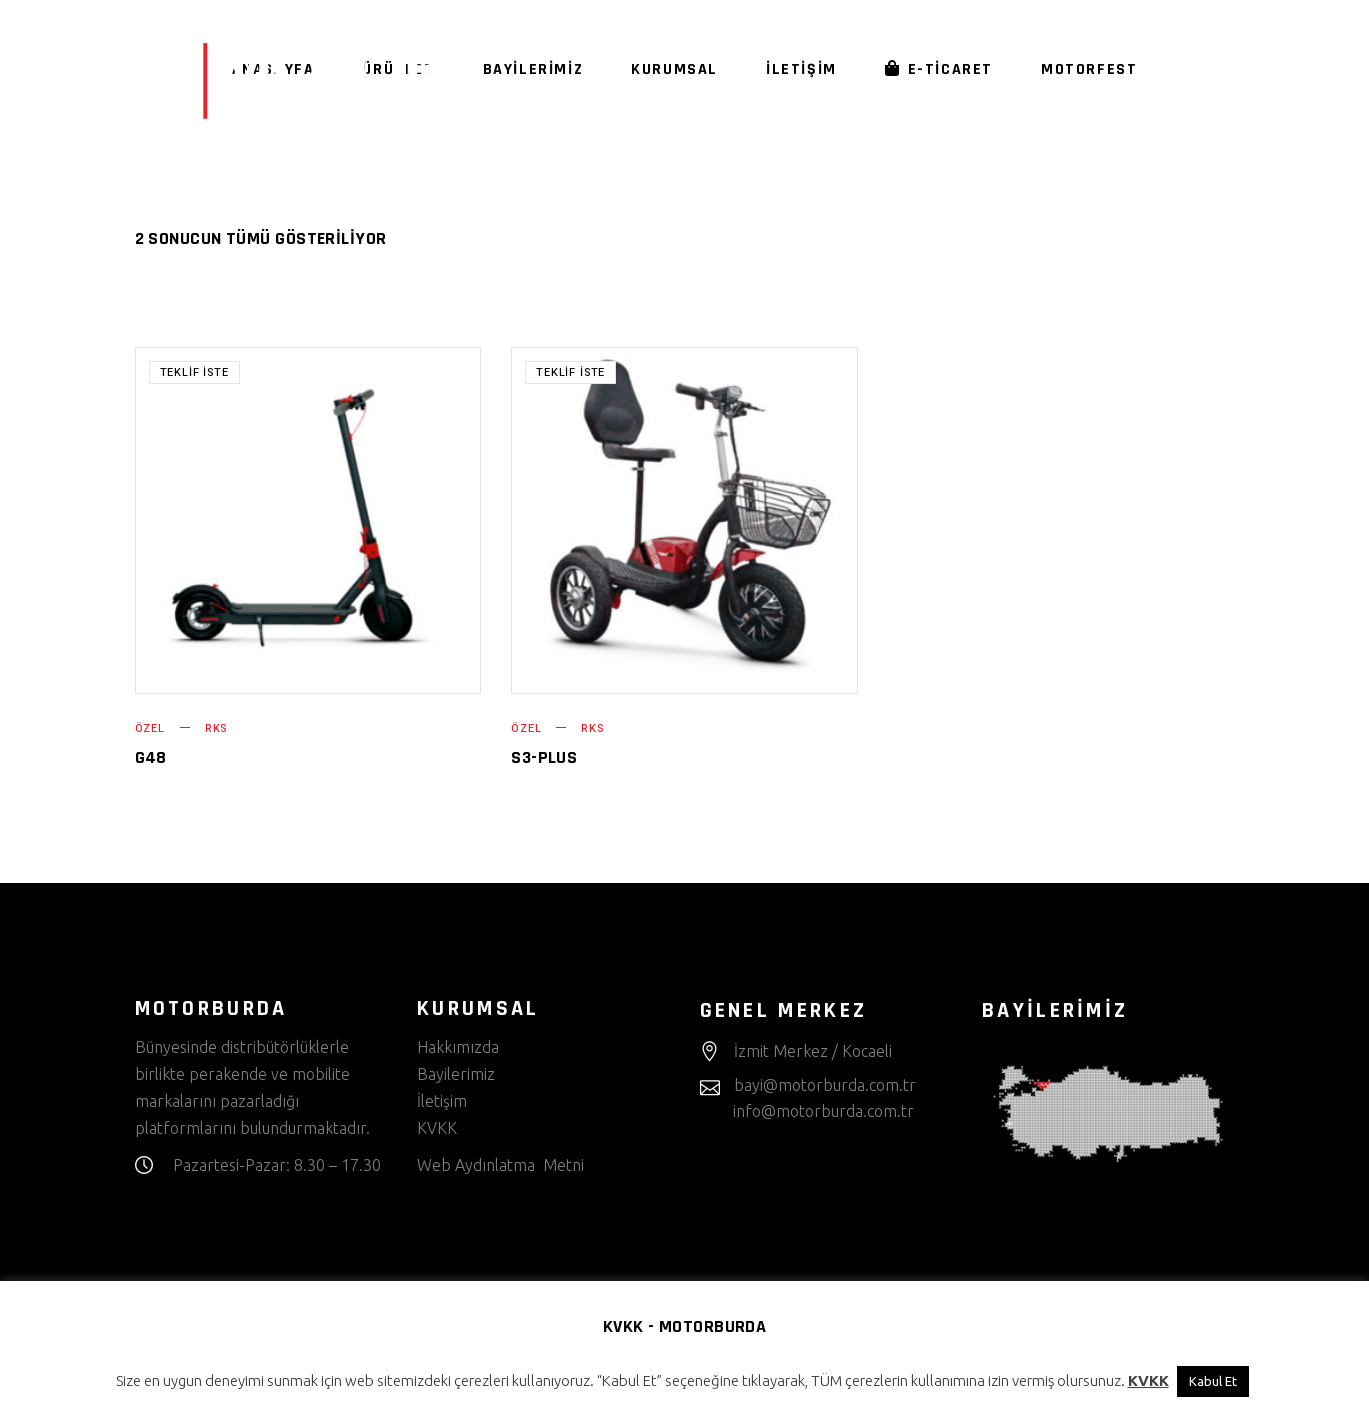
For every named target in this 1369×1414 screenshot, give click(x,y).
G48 (151, 757)
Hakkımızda (458, 1047)
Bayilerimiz (456, 1074)
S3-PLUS (544, 757)
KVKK (439, 1128)
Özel (150, 728)
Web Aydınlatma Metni (500, 1165)
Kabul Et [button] (1213, 1381)
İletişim (442, 1101)
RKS (216, 728)
